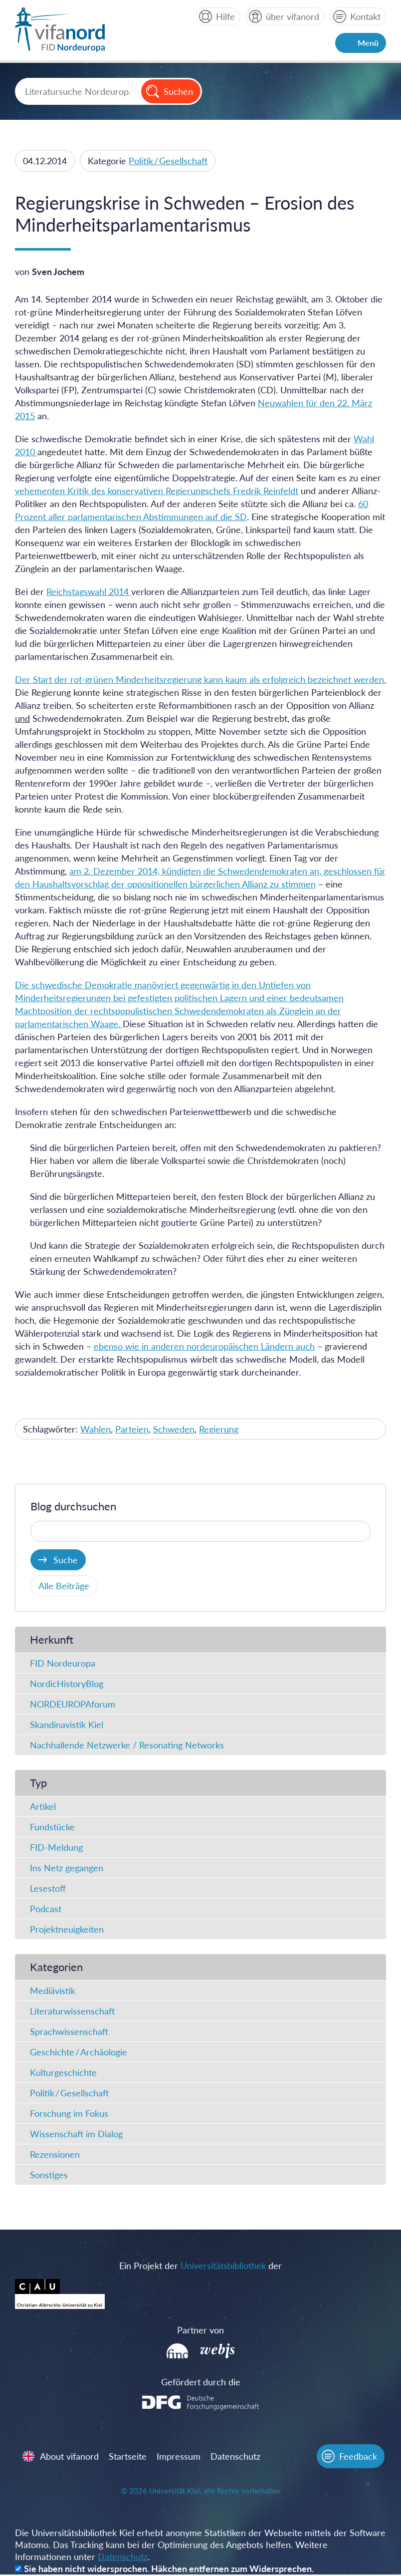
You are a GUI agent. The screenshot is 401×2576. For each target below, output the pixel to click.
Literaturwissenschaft (72, 2011)
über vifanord (292, 16)
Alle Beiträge (63, 1586)
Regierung (218, 1429)
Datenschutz (236, 2457)
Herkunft (51, 1640)
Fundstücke (52, 1827)
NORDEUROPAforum (72, 1704)
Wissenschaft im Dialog (76, 2134)
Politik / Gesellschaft (168, 160)
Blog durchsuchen (73, 1506)
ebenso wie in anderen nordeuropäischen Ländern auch (204, 1346)
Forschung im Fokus (69, 2113)
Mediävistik (52, 1991)
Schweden (174, 1429)
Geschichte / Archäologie (78, 2052)
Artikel (43, 1806)
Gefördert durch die (200, 2382)
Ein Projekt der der (200, 2266)
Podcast (45, 1909)
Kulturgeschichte (63, 2072)
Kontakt (365, 16)
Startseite (128, 2457)
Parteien (132, 1429)
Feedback (358, 2457)
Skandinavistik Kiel (66, 1724)
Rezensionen (55, 2154)
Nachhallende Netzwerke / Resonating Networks (127, 1745)
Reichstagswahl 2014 (88, 591)
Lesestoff (48, 1888)
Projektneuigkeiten (67, 1929)
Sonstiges (49, 2175)
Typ (38, 1783)
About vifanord (69, 2457)
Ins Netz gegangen (66, 1868)
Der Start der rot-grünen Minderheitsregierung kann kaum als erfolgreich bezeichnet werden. (200, 679)
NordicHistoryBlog (66, 1684)
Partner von (200, 2330)
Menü (368, 42)
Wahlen (95, 1429)
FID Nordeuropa (62, 1663)
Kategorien (56, 1967)
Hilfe (225, 16)
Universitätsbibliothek (223, 2266)
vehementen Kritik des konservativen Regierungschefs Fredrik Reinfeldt (156, 490)
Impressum (179, 2457)
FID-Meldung (56, 1847)
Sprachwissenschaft (69, 2031)
